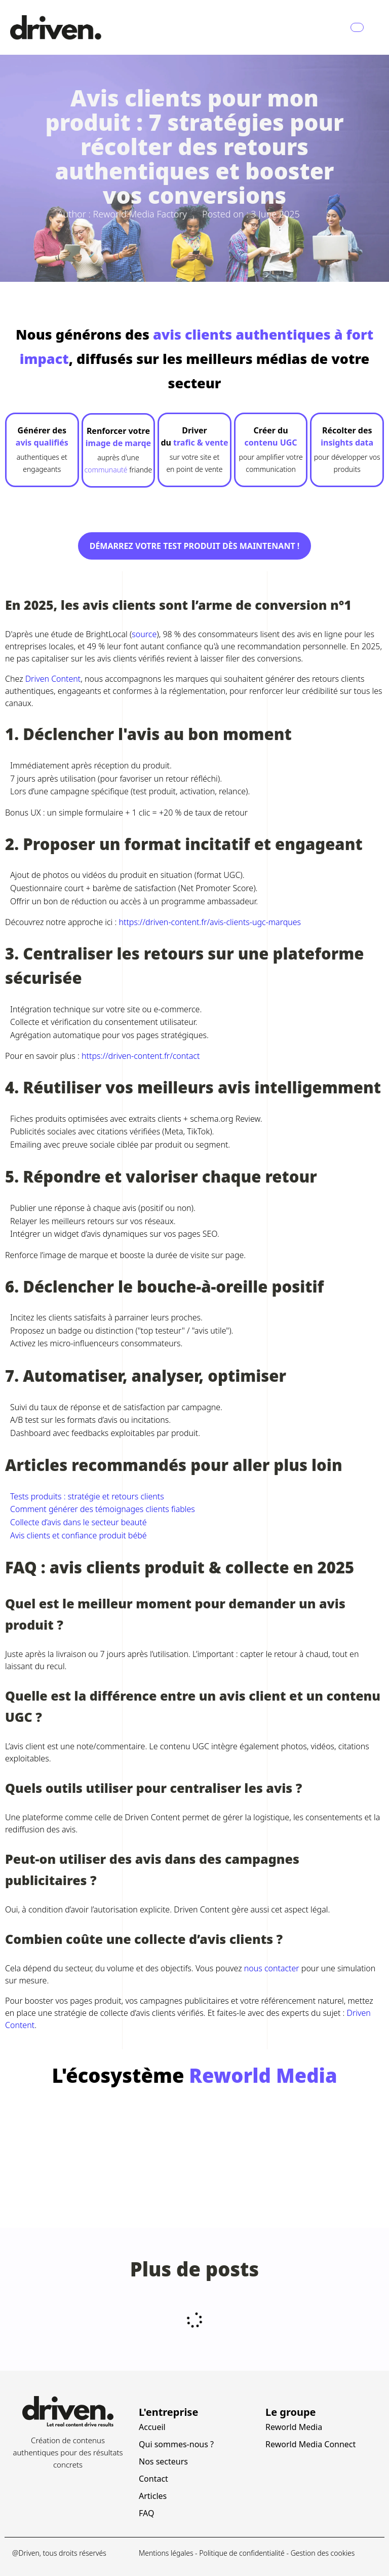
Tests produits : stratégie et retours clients (87, 1496)
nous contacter (271, 1968)
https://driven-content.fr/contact (141, 1055)
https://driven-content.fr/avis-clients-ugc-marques (210, 922)
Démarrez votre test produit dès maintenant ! (195, 545)
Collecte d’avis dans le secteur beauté (78, 1522)
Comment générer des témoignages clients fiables (102, 1509)
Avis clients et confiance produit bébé (78, 1535)
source (144, 634)
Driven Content (53, 678)
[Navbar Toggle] (357, 27)
